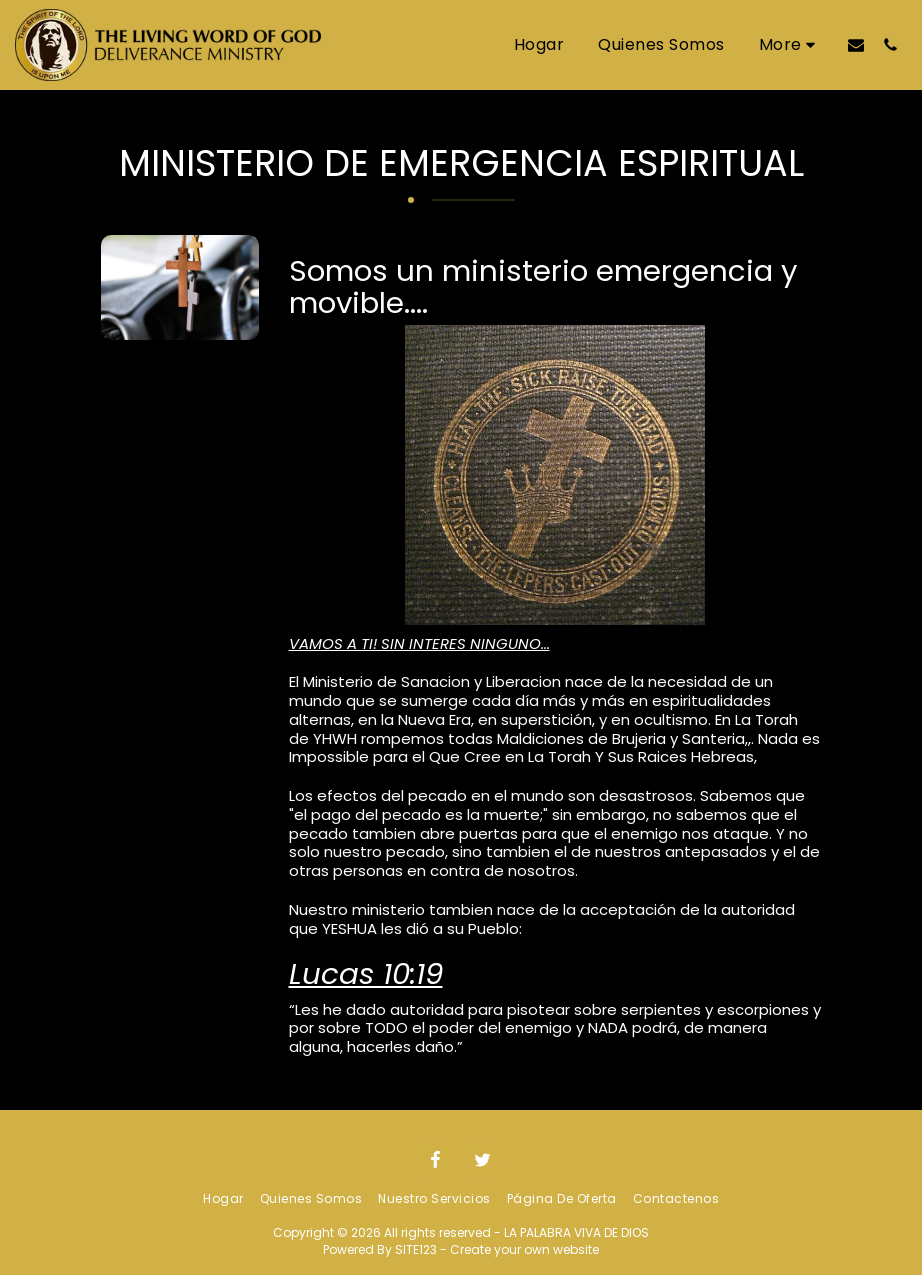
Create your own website (524, 1249)
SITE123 (416, 1249)
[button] (856, 44)
